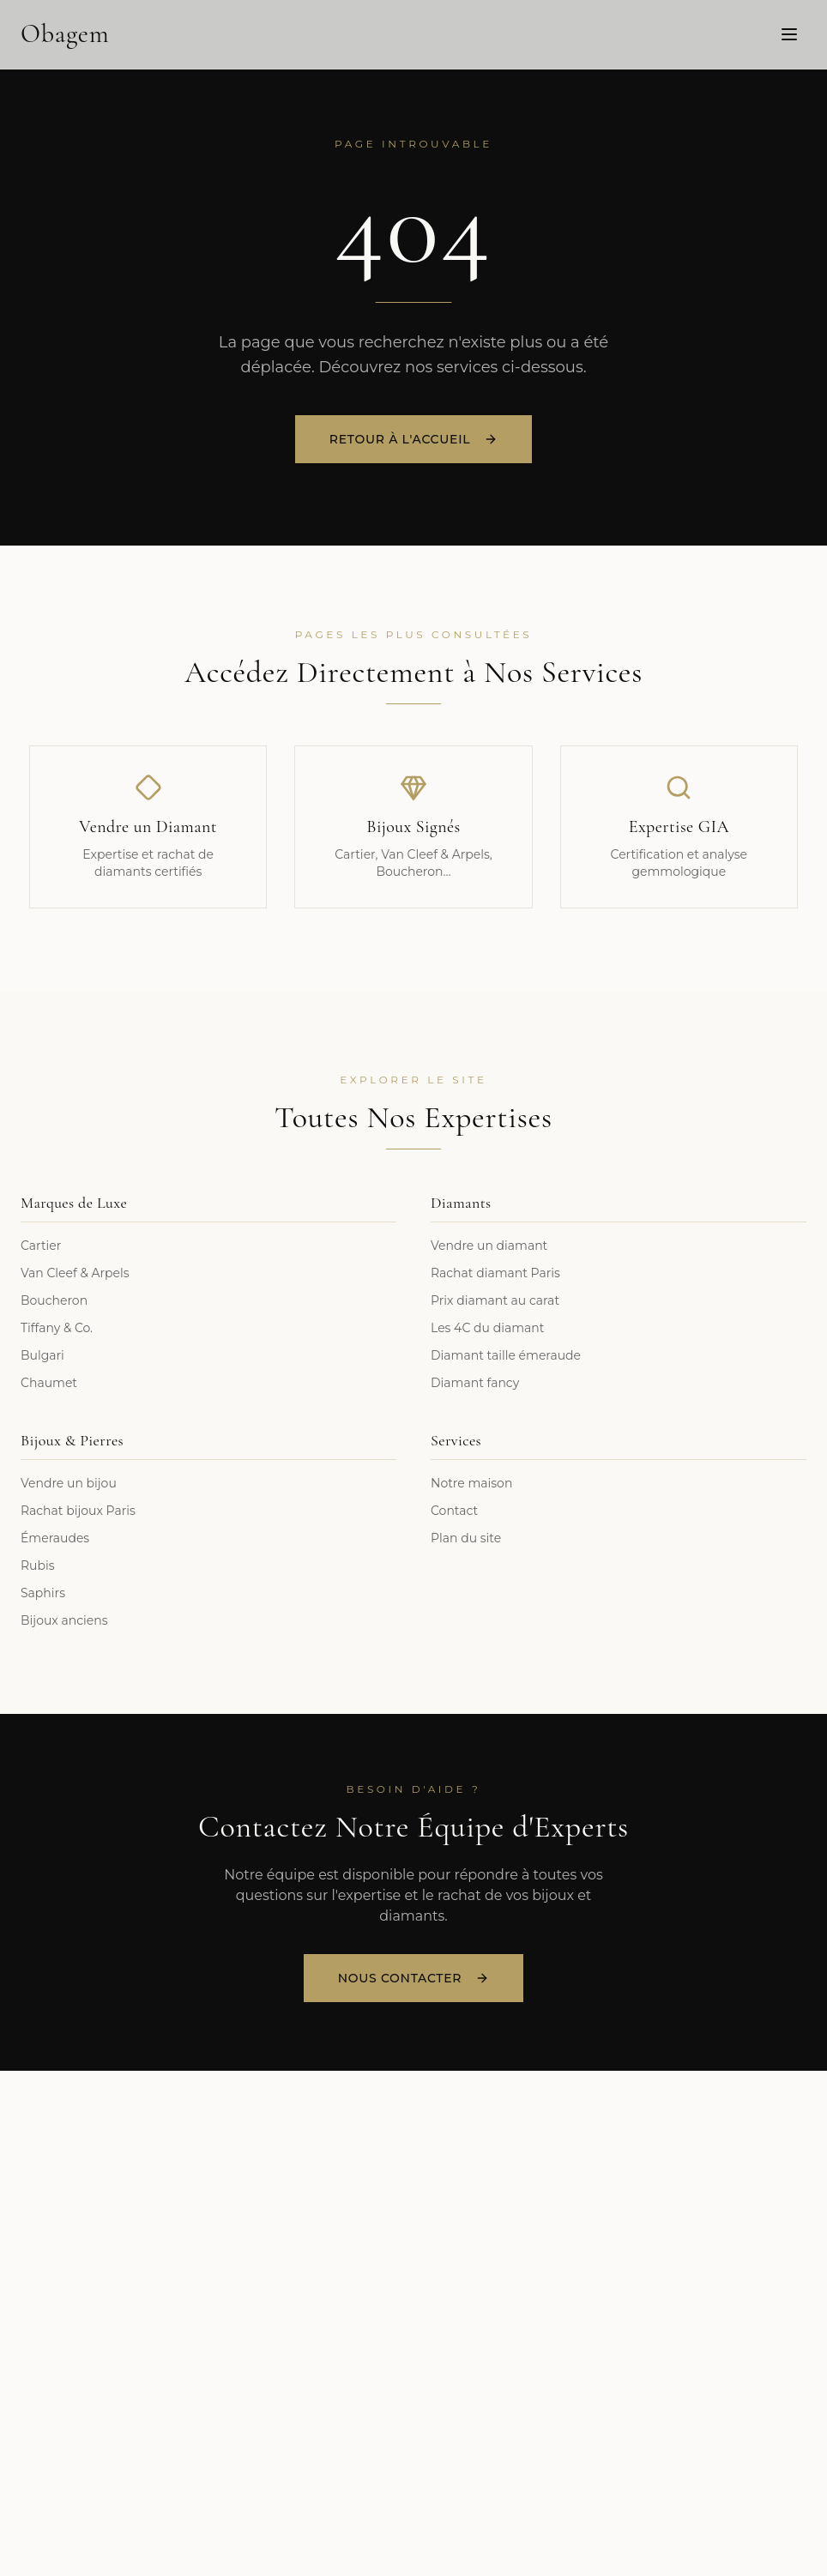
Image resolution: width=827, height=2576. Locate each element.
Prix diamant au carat (495, 1300)
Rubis (38, 1565)
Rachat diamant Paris (495, 1273)
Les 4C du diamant (487, 1328)
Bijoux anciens (64, 1620)
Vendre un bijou (69, 1483)
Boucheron (54, 1300)
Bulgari (42, 1355)
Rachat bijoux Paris (78, 1510)
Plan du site (466, 1538)
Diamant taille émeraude (506, 1355)
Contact (454, 1510)
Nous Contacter (413, 1978)
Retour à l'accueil (413, 441)
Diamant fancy (475, 1383)
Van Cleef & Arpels (75, 1273)
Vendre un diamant (489, 1245)
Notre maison (471, 1483)
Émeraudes (55, 1538)
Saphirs (43, 1593)
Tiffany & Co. (57, 1328)
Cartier (41, 1245)
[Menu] (789, 33)
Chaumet (49, 1383)
